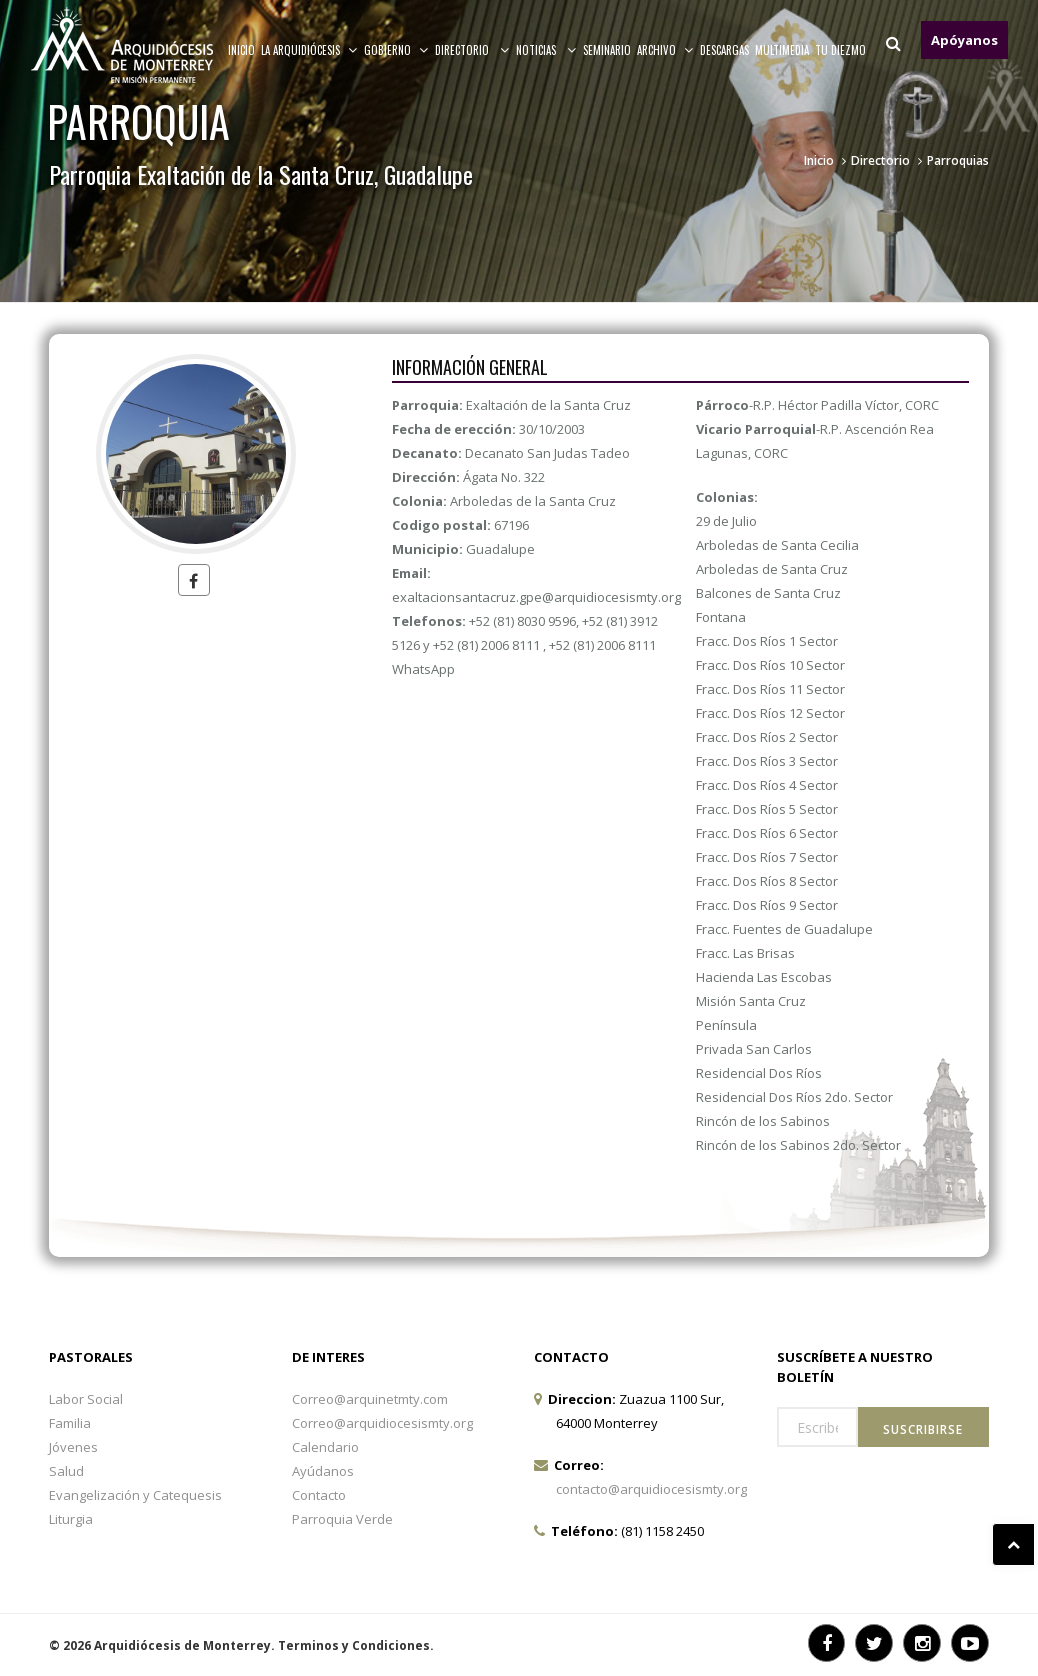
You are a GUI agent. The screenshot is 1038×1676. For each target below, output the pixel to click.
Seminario (607, 50)
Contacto (319, 1495)
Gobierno (396, 50)
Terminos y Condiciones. (356, 1645)
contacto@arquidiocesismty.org (651, 1489)
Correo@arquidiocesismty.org (382, 1423)
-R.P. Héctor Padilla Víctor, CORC (817, 405)
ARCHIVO (665, 50)
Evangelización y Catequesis (135, 1495)
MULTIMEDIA (782, 50)
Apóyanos (964, 40)
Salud (66, 1471)
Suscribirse (923, 1429)
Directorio (472, 50)
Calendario (325, 1447)
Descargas (724, 50)
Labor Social (86, 1399)
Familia (70, 1423)
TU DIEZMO (840, 50)
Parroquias (958, 160)
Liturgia (71, 1519)
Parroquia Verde (342, 1519)
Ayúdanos (323, 1471)
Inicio (241, 50)
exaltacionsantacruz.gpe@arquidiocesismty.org (536, 597)
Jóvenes (73, 1447)
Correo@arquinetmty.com (370, 1399)
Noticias (546, 50)
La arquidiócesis (309, 50)
